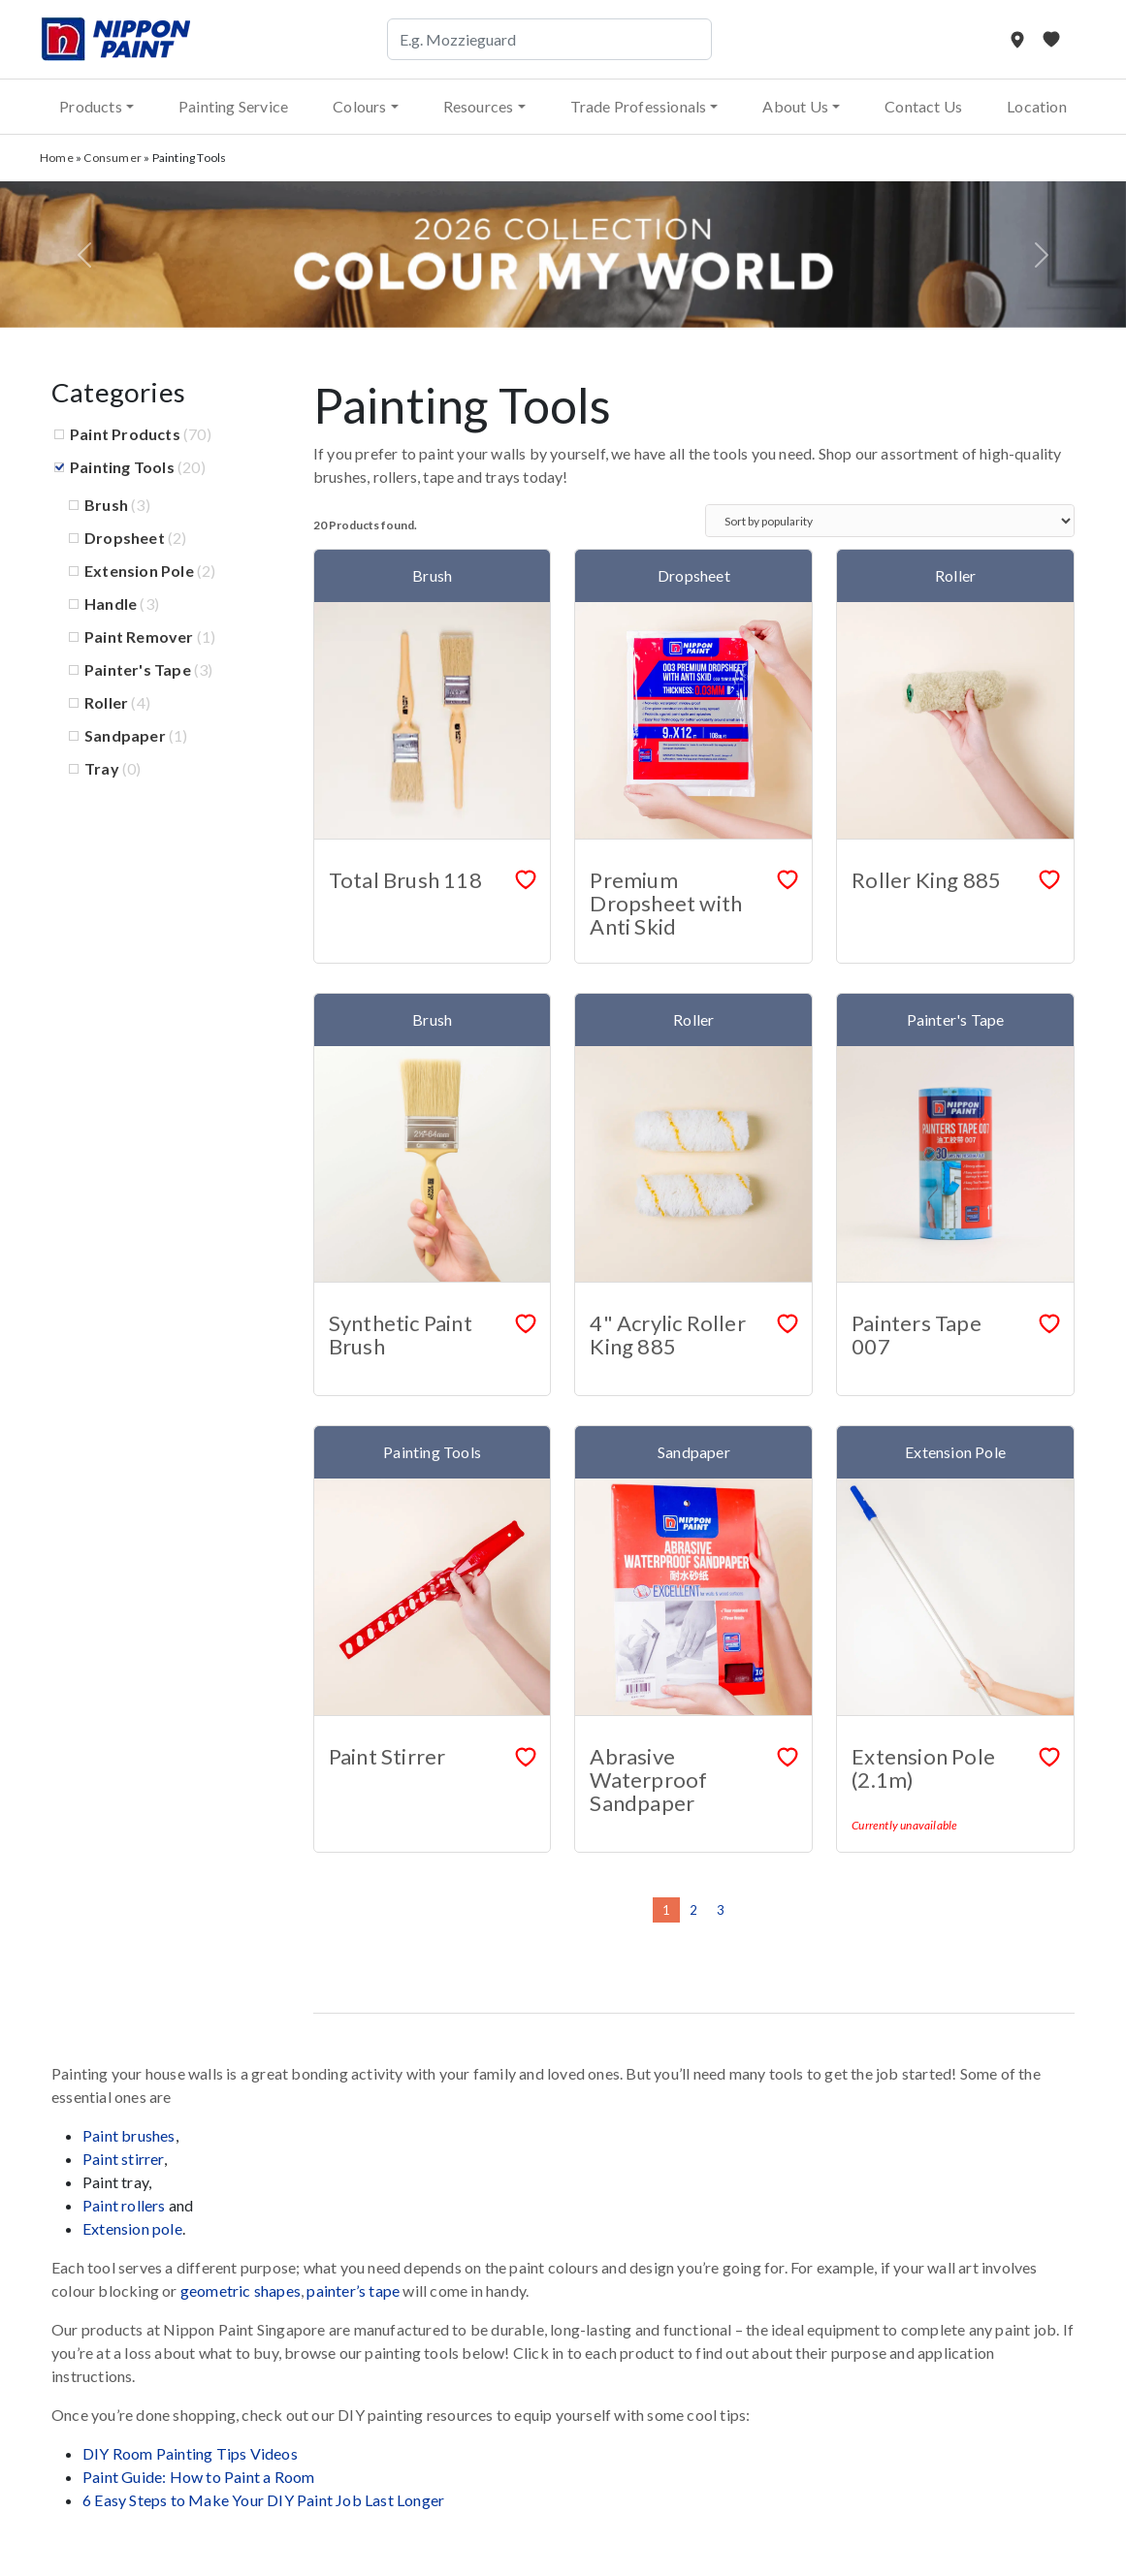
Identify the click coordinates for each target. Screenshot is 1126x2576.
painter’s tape (353, 2290)
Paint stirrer (123, 2158)
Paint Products (125, 434)
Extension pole (132, 2228)
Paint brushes (129, 2135)
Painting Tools (122, 467)
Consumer (112, 157)
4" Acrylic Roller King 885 (667, 1334)
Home (57, 157)
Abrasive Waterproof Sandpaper (648, 1779)
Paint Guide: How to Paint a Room (198, 2476)
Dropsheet (124, 537)
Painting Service (233, 106)
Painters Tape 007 (916, 1334)
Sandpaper (125, 735)
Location (1037, 106)
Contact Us (923, 106)
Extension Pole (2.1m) (923, 1768)
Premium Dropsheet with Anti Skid (666, 903)
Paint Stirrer (387, 1756)
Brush (106, 504)
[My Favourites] (1051, 39)
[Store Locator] (1019, 39)
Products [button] (90, 106)
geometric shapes (240, 2290)
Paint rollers (124, 2205)
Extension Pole (139, 570)
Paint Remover (139, 636)
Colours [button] (359, 106)
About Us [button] (795, 106)
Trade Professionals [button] (638, 106)
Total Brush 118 (405, 880)
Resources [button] (478, 106)
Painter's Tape (137, 669)
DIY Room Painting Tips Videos (190, 2453)
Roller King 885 (926, 880)
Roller (106, 702)
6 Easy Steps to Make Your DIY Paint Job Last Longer (263, 2500)
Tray (101, 768)
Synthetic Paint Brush (400, 1334)
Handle (110, 603)
